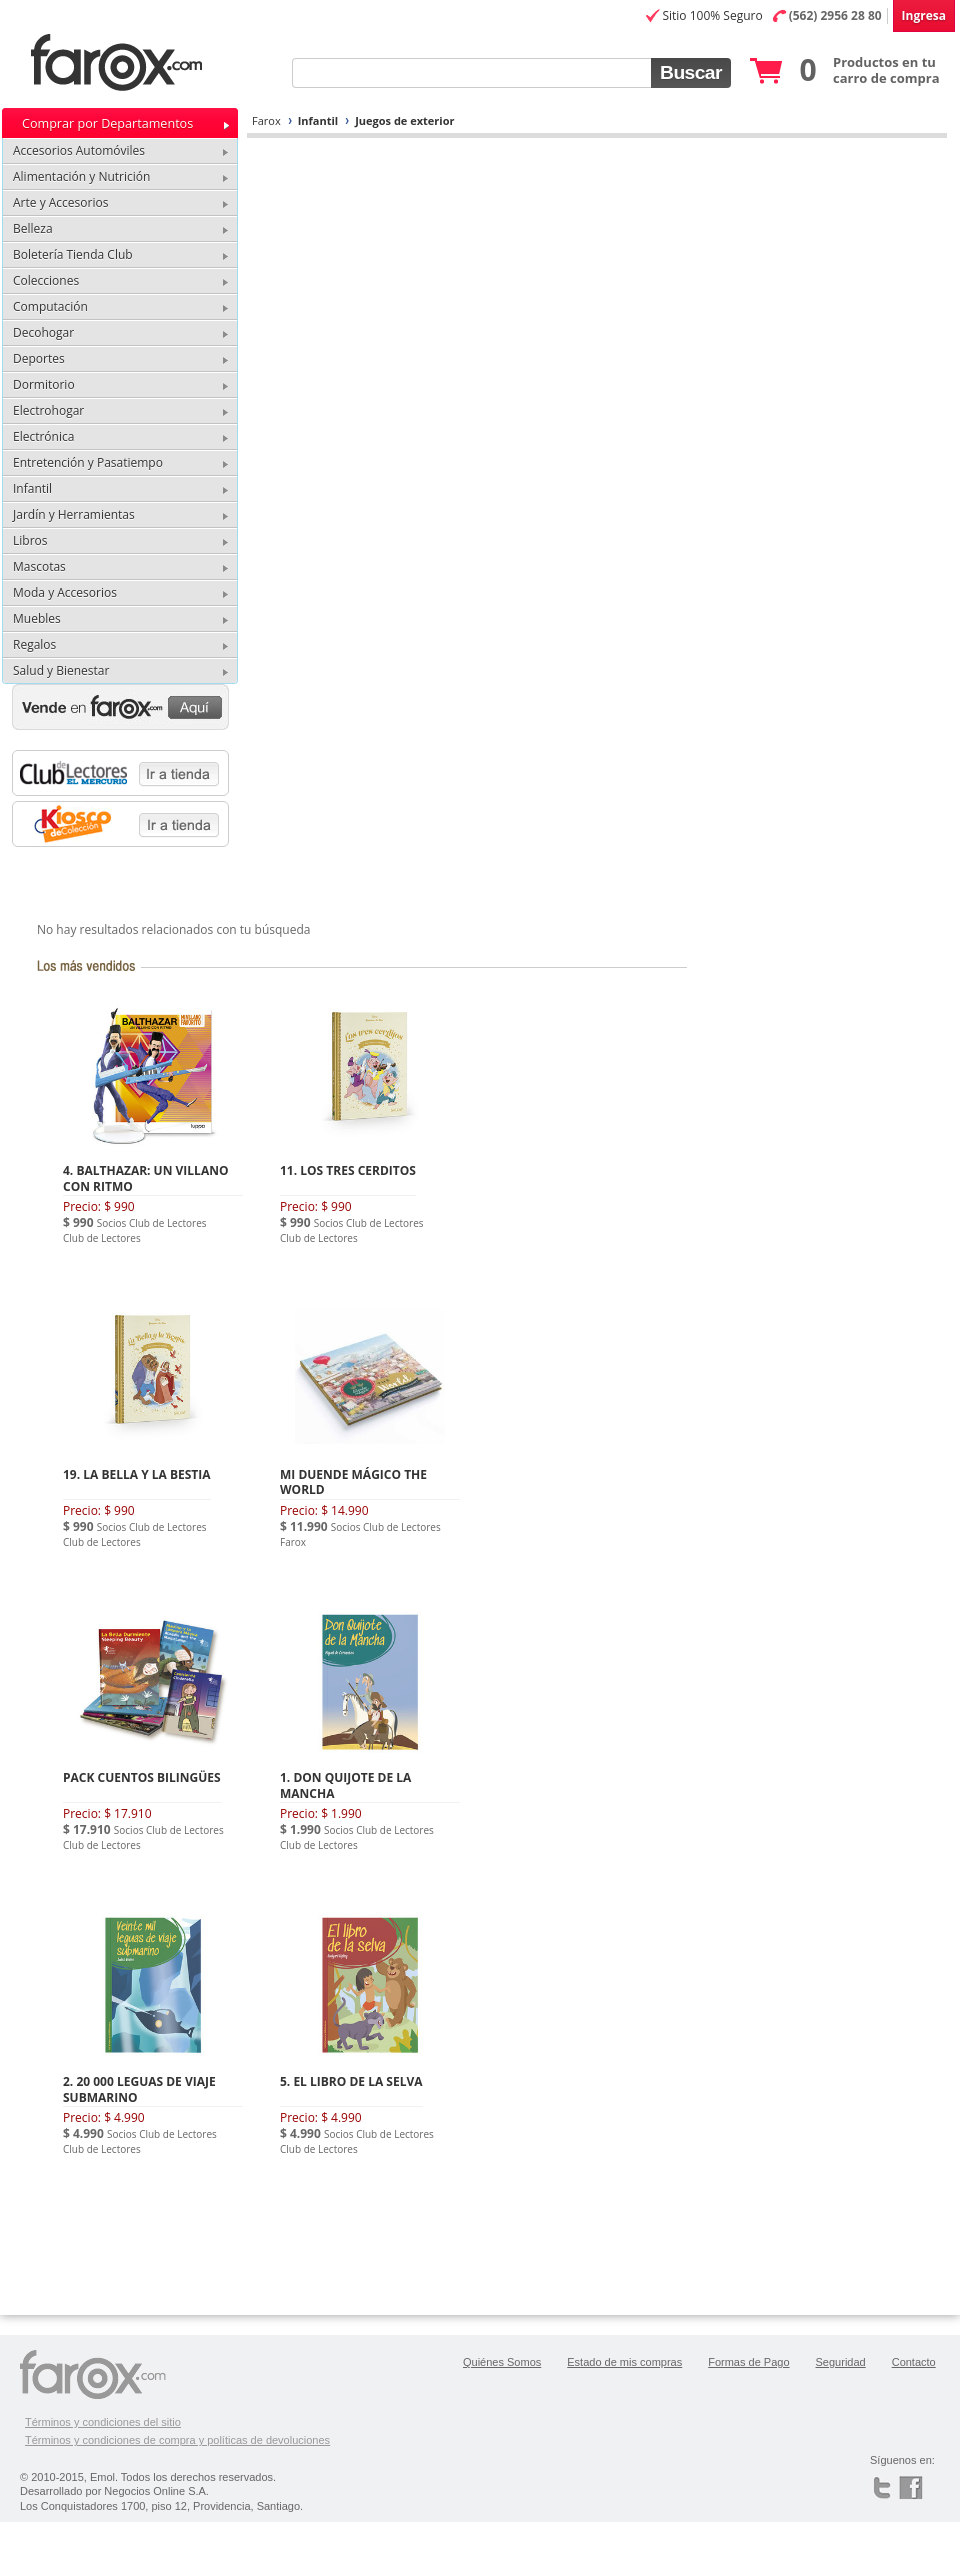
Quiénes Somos (502, 2362)
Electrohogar (48, 410)
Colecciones (46, 280)
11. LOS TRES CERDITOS (348, 1170)
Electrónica (43, 436)
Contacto (914, 2362)
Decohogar (43, 332)
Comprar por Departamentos (107, 123)
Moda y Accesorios (65, 592)
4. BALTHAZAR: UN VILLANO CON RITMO (145, 1178)
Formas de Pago (748, 2362)
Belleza (33, 228)
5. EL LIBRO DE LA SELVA (351, 2081)
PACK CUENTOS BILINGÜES (142, 1777)
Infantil (318, 120)
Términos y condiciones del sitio (103, 2422)
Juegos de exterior (404, 120)
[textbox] (471, 73)
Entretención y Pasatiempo (88, 462)
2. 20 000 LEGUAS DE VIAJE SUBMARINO (139, 2089)
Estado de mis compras (624, 2362)
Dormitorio (44, 384)
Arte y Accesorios (60, 202)
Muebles (37, 618)
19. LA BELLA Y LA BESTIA (137, 1474)
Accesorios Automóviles (79, 150)
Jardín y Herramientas (74, 514)
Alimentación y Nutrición (81, 176)
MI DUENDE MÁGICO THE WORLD (353, 1482)
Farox (266, 120)
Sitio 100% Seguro (712, 15)
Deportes (39, 358)
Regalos (34, 644)
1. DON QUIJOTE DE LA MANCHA (345, 1785)
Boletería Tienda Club (73, 254)
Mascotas (39, 566)
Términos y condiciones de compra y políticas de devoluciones (177, 2440)
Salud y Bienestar (61, 670)
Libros (30, 540)
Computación (50, 306)
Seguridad (841, 2362)
